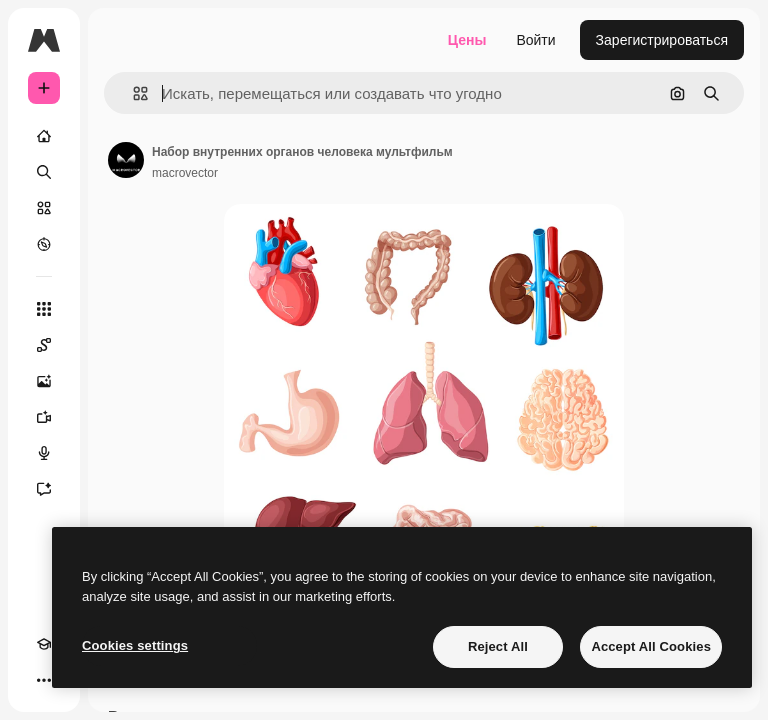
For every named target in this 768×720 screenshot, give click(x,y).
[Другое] (44, 680)
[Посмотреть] (44, 244)
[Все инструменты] (44, 309)
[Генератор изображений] (44, 381)
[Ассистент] (44, 489)
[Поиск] (44, 172)
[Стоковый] (44, 208)
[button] (132, 93)
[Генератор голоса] (44, 453)
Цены (467, 40)
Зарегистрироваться (662, 40)
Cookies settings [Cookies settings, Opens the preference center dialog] (135, 645)
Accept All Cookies (651, 646)
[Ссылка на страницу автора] (126, 160)
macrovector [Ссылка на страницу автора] (185, 173)
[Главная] (44, 136)
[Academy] (44, 644)
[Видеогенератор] (44, 417)
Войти (535, 40)
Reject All (498, 646)
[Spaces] (44, 345)
